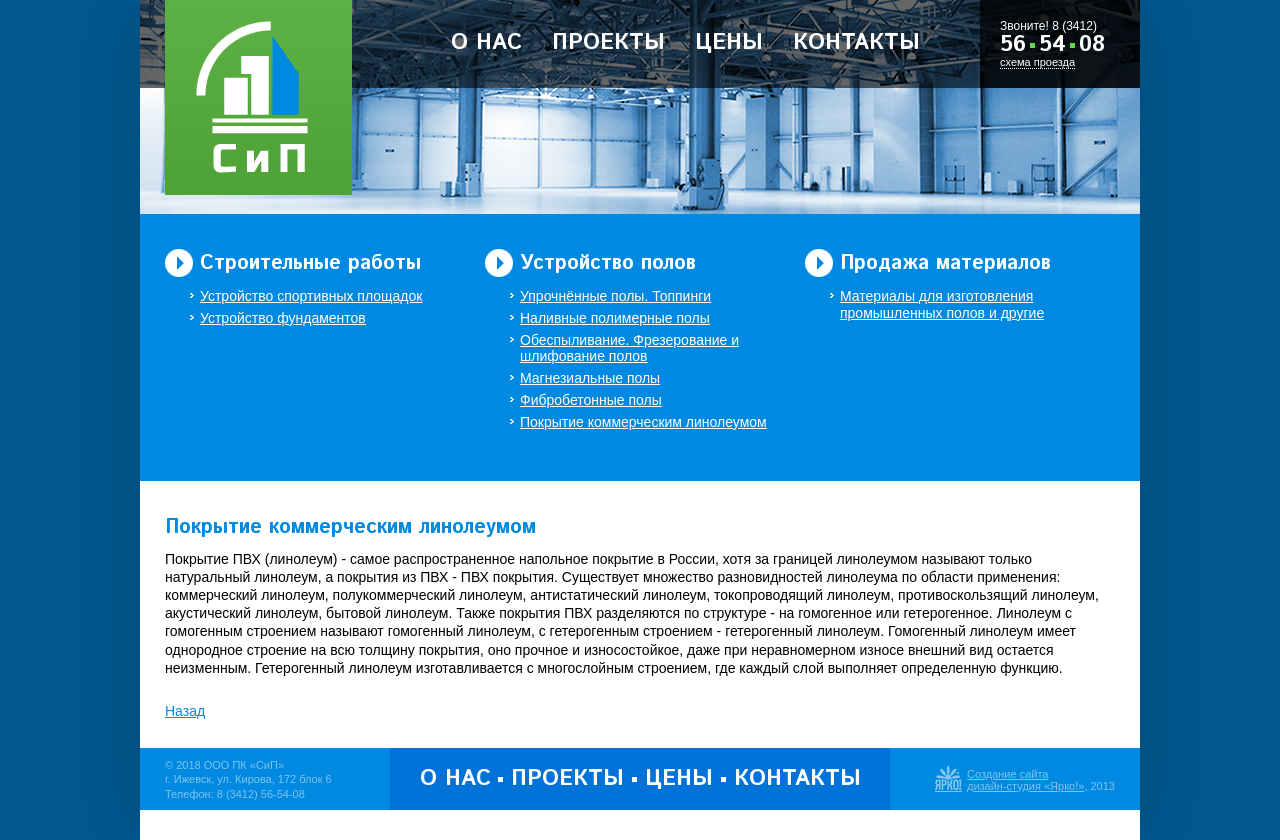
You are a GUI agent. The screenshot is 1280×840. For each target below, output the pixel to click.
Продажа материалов (945, 263)
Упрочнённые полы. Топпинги (615, 296)
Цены (729, 43)
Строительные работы (310, 263)
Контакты (856, 43)
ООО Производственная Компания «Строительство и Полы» (258, 97)
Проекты (608, 43)
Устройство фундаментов (283, 318)
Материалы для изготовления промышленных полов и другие (942, 304)
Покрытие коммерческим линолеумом (643, 422)
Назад (185, 711)
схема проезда (1037, 62)
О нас (486, 43)
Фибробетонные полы (591, 400)
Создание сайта (1007, 774)
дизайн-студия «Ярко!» (1025, 786)
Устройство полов (608, 263)
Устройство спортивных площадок (311, 296)
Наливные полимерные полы (615, 318)
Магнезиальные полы (590, 378)
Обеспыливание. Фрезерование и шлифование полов (629, 348)
